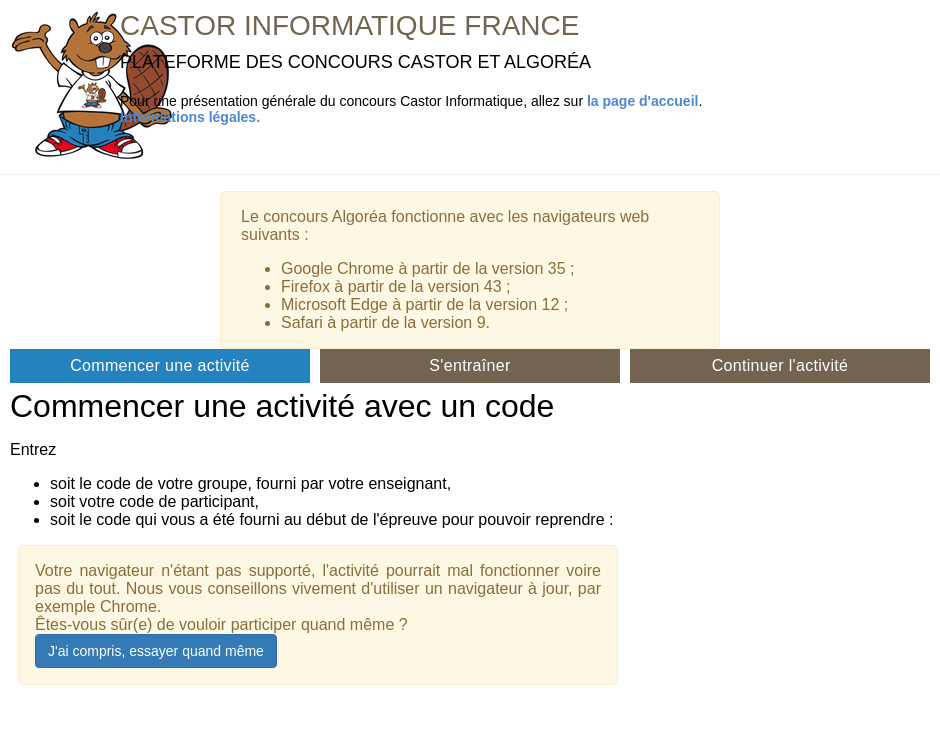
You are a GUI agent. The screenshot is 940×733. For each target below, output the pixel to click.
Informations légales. (190, 117)
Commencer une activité (160, 365)
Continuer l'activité (780, 365)
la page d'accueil (643, 101)
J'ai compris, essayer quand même (156, 651)
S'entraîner (469, 365)
